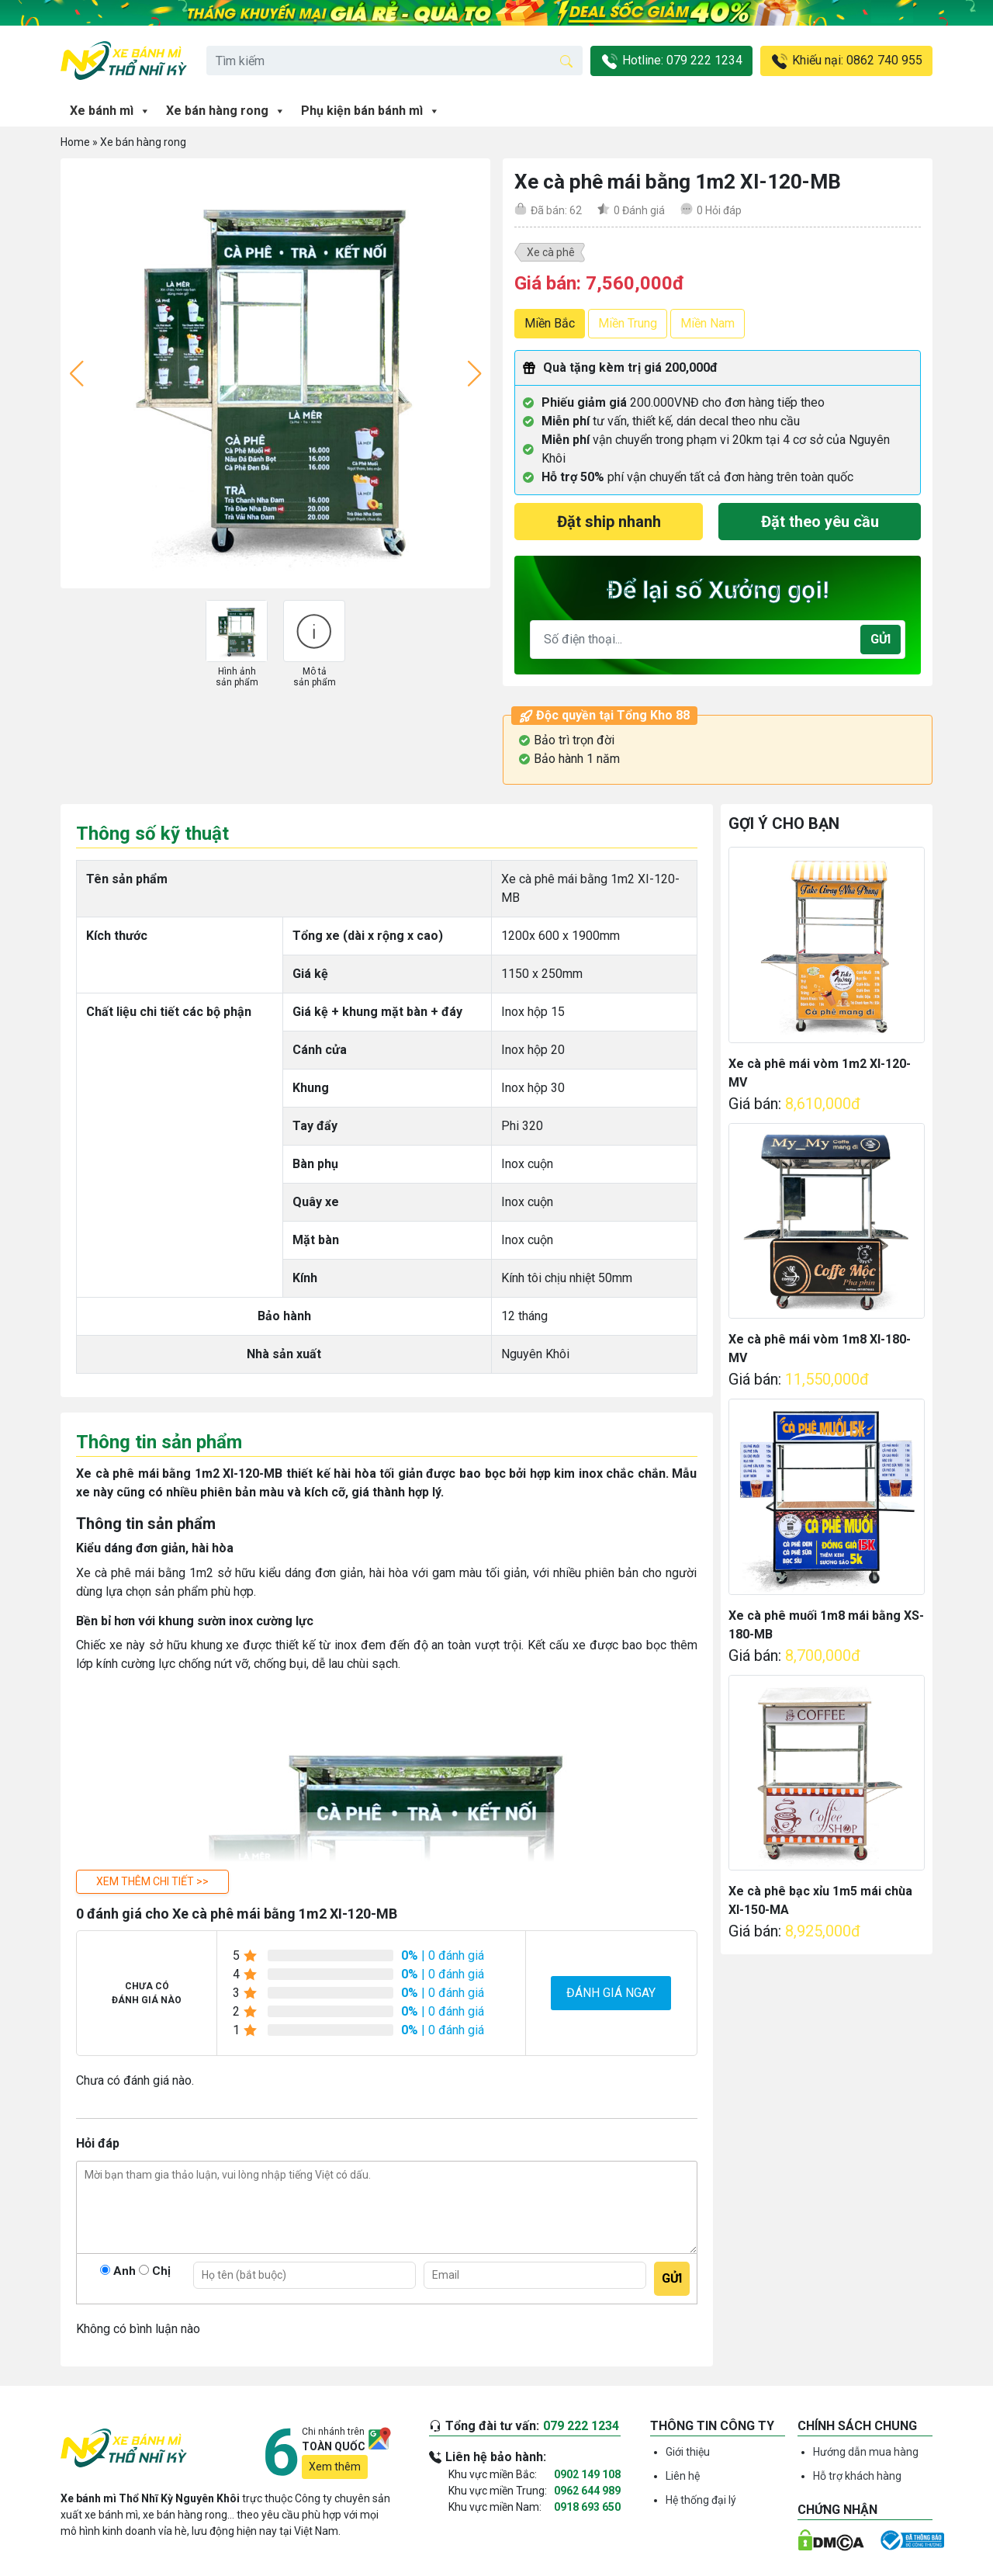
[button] (152, 1882)
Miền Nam (707, 323)
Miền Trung (627, 323)
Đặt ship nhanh (609, 521)
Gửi (880, 639)
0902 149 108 (587, 2474)
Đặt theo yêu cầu (820, 521)
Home (75, 142)
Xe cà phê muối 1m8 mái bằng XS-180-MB (826, 1625)
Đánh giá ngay (611, 1992)
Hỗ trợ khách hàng (857, 2476)
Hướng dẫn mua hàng (866, 2452)
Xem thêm (335, 2466)
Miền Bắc (549, 323)
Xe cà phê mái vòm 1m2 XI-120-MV (819, 1073)
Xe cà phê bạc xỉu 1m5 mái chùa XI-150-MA (820, 1900)
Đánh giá (639, 210)
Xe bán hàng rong (225, 111)
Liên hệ (683, 2476)
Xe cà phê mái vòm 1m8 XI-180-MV (819, 1348)
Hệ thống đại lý (701, 2500)
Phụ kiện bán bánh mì (370, 111)
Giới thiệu (688, 2452)
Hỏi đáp (719, 210)
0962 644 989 (587, 2490)
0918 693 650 (587, 2507)
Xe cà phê (551, 252)
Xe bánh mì (110, 111)
